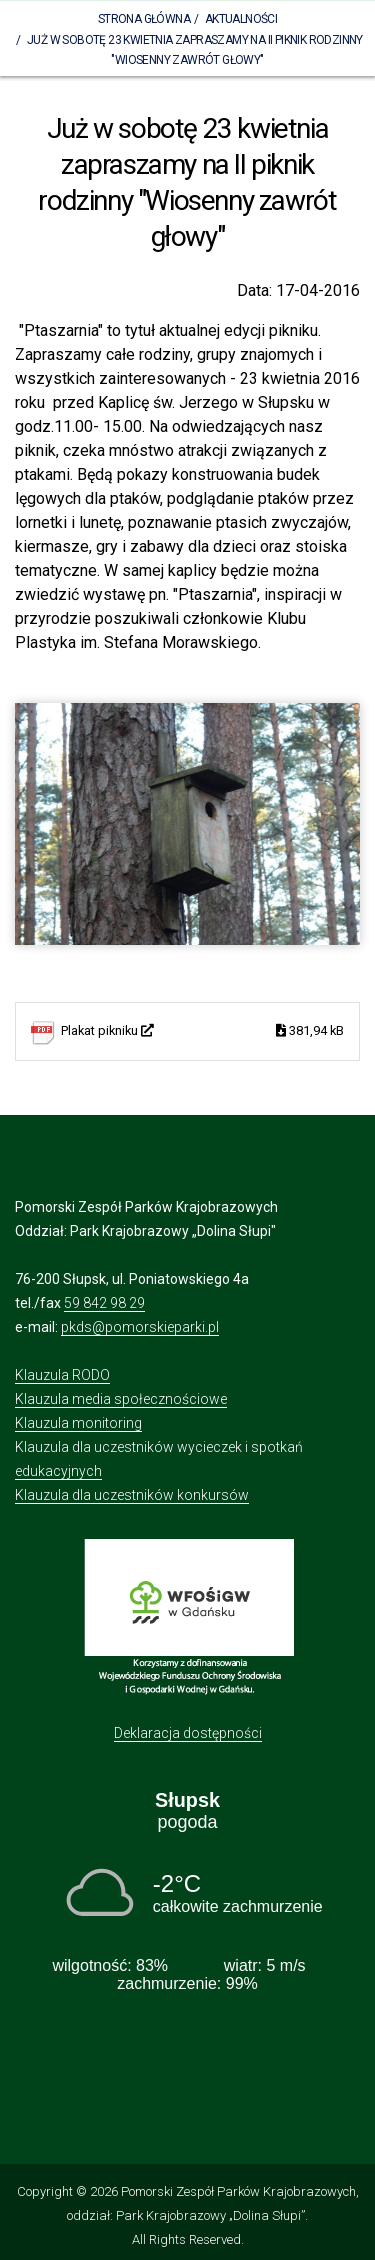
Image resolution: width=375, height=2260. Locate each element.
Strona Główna (144, 19)
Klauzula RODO (62, 1375)
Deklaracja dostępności (188, 1733)
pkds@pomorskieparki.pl (140, 1327)
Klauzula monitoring (78, 1423)
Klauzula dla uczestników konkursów (132, 1495)
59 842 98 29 (104, 1303)
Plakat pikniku (202, 1031)
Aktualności (241, 19)
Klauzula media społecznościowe (121, 1399)
